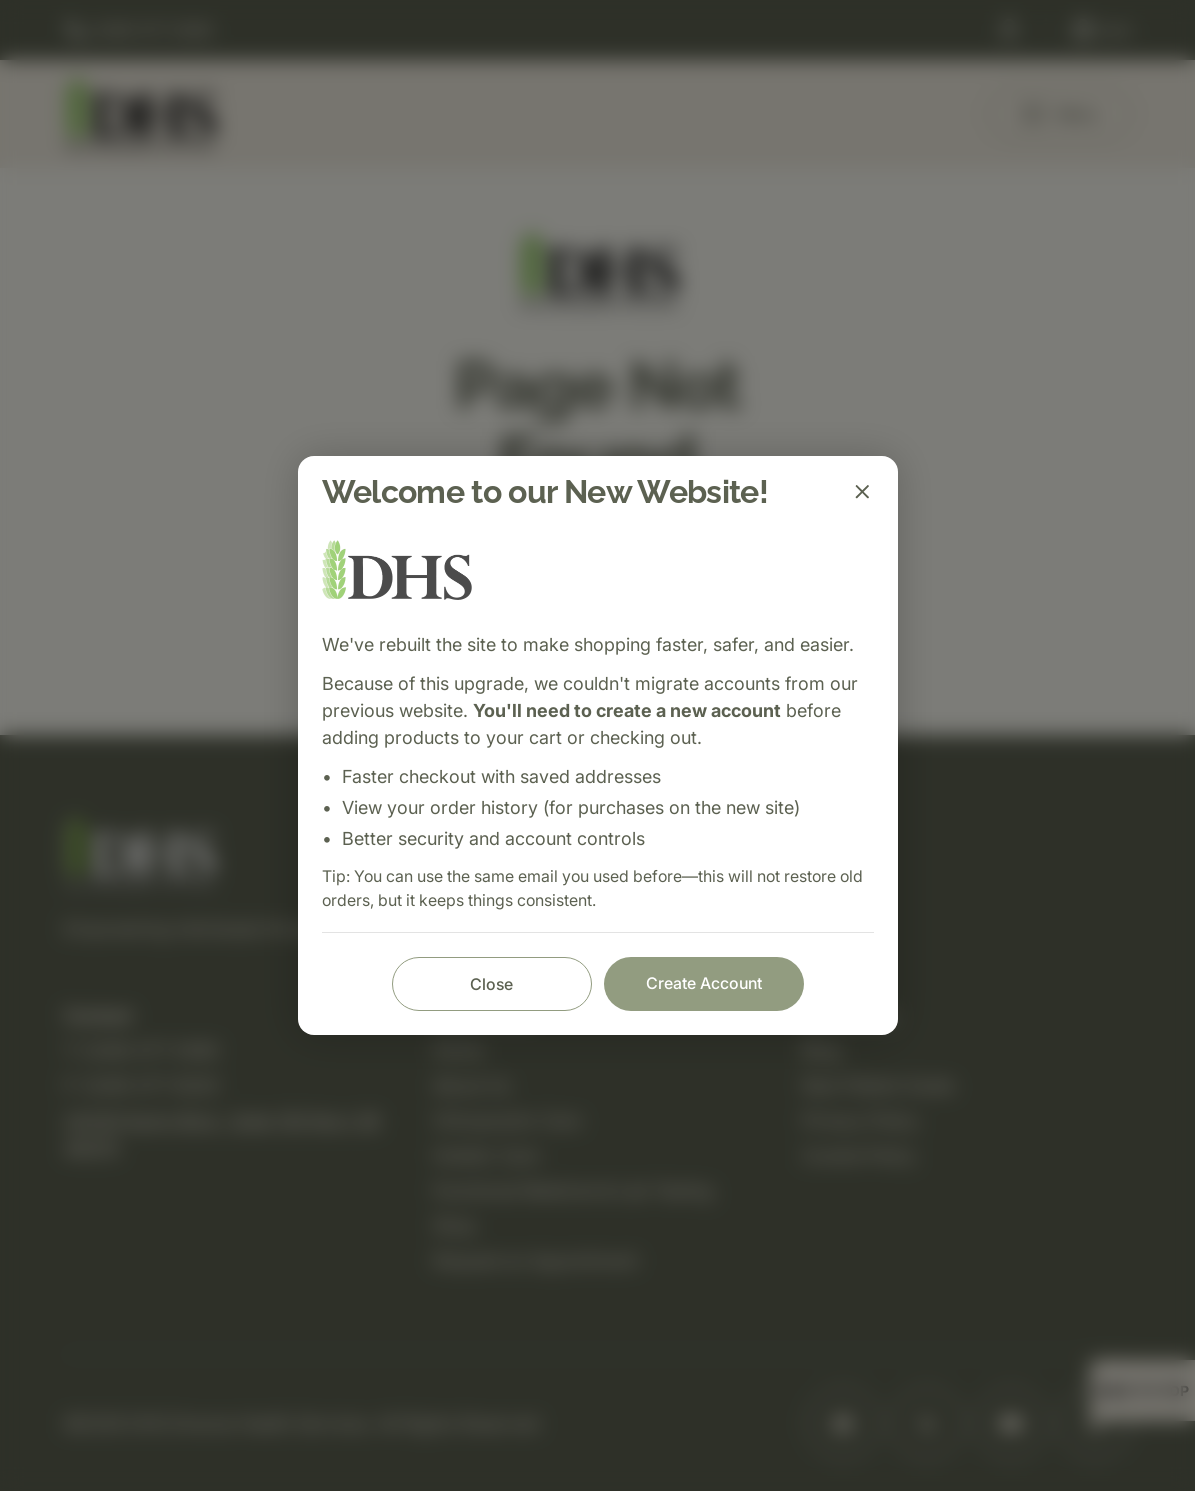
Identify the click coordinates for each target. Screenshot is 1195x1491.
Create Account (704, 983)
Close (491, 984)
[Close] (862, 492)
